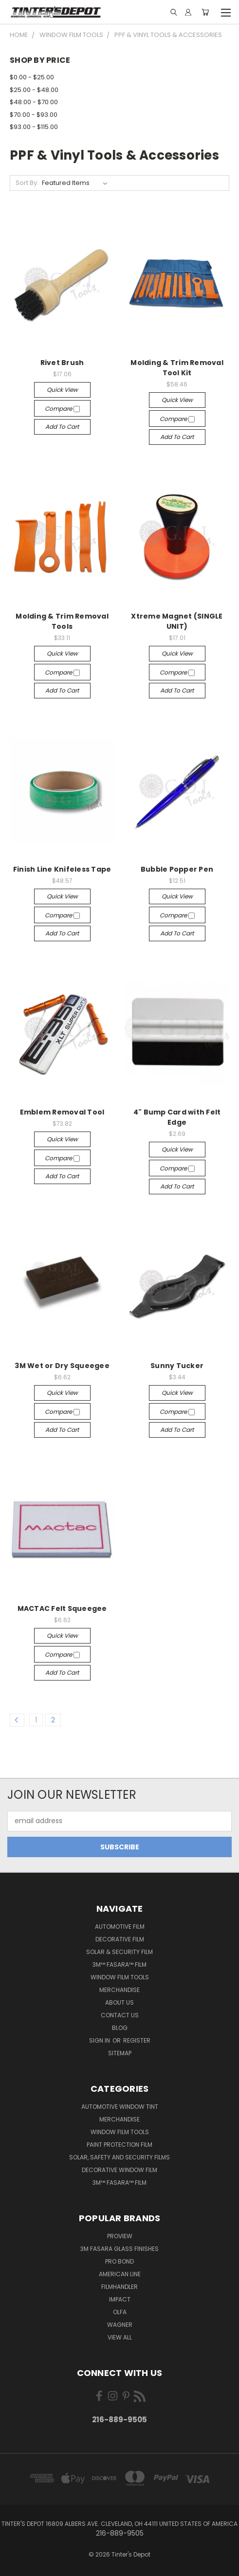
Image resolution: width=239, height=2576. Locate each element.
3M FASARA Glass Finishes (119, 2249)
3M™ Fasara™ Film (119, 1964)
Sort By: (27, 182)
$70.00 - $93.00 (33, 114)
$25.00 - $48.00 (34, 89)
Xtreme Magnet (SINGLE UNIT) (176, 621)
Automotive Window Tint (119, 2106)
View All (120, 2337)
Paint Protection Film (119, 2144)
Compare (62, 408)
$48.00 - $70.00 (34, 102)
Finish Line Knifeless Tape (62, 869)
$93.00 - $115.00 (34, 126)
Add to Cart (62, 426)
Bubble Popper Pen (177, 869)
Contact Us (120, 2015)
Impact (119, 2299)
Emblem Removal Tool (62, 1112)
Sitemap (119, 2053)
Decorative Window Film (119, 2170)
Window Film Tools (120, 1977)
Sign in (100, 2040)
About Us (119, 2002)
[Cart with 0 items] (205, 12)
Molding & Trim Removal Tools (62, 621)
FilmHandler (119, 2287)
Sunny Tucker (176, 1365)
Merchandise (119, 1990)
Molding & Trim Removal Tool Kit (176, 368)
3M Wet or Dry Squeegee (62, 1365)
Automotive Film (120, 1926)
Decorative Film (119, 1939)
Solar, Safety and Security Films (119, 2157)
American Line (120, 2274)
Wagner (119, 2324)
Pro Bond (119, 2261)
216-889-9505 (119, 2419)
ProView (119, 2236)
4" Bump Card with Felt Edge (177, 1117)
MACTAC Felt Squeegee (62, 1608)
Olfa (120, 2312)
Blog (120, 2028)
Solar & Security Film (119, 1952)
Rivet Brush (62, 362)
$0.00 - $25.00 (32, 77)
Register (136, 2040)
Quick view (62, 389)
